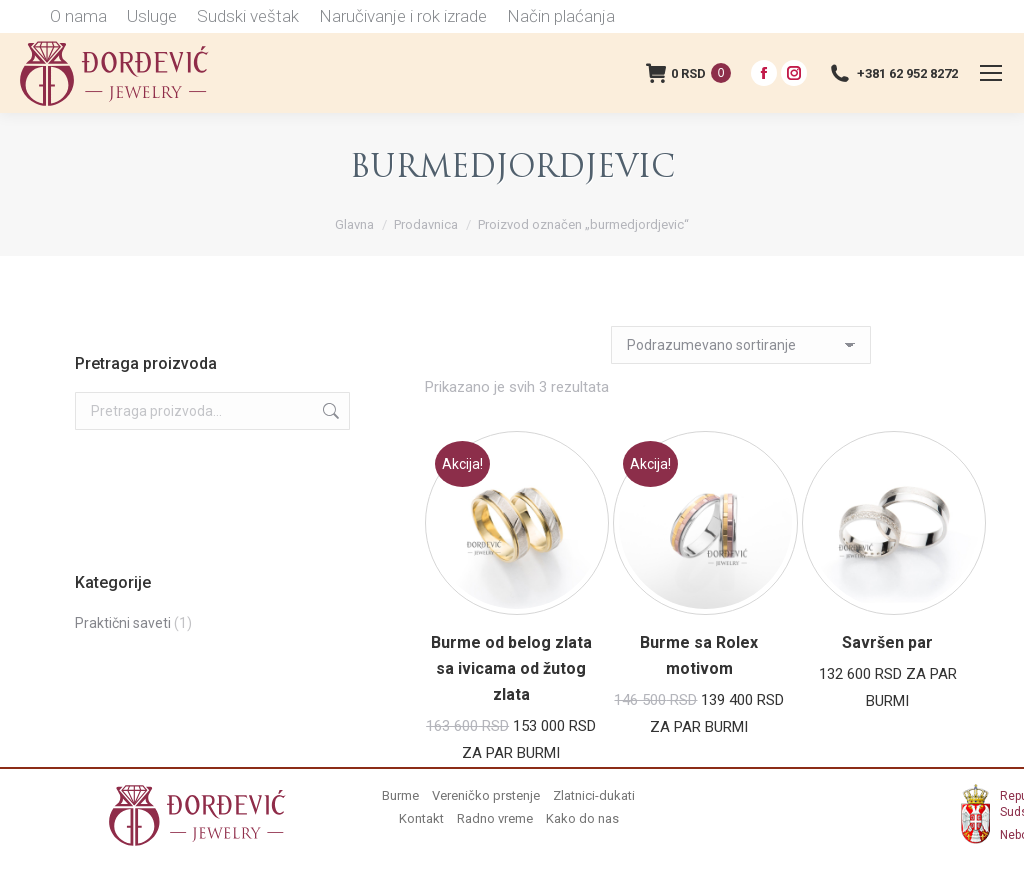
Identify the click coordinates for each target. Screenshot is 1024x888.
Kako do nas (582, 818)
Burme (400, 795)
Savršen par (887, 642)
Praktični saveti (123, 623)
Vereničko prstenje (486, 795)
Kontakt (421, 818)
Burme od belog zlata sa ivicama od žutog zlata (511, 668)
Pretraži (329, 411)
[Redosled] (741, 345)
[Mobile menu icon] (991, 73)
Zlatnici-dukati (594, 795)
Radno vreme (495, 818)
